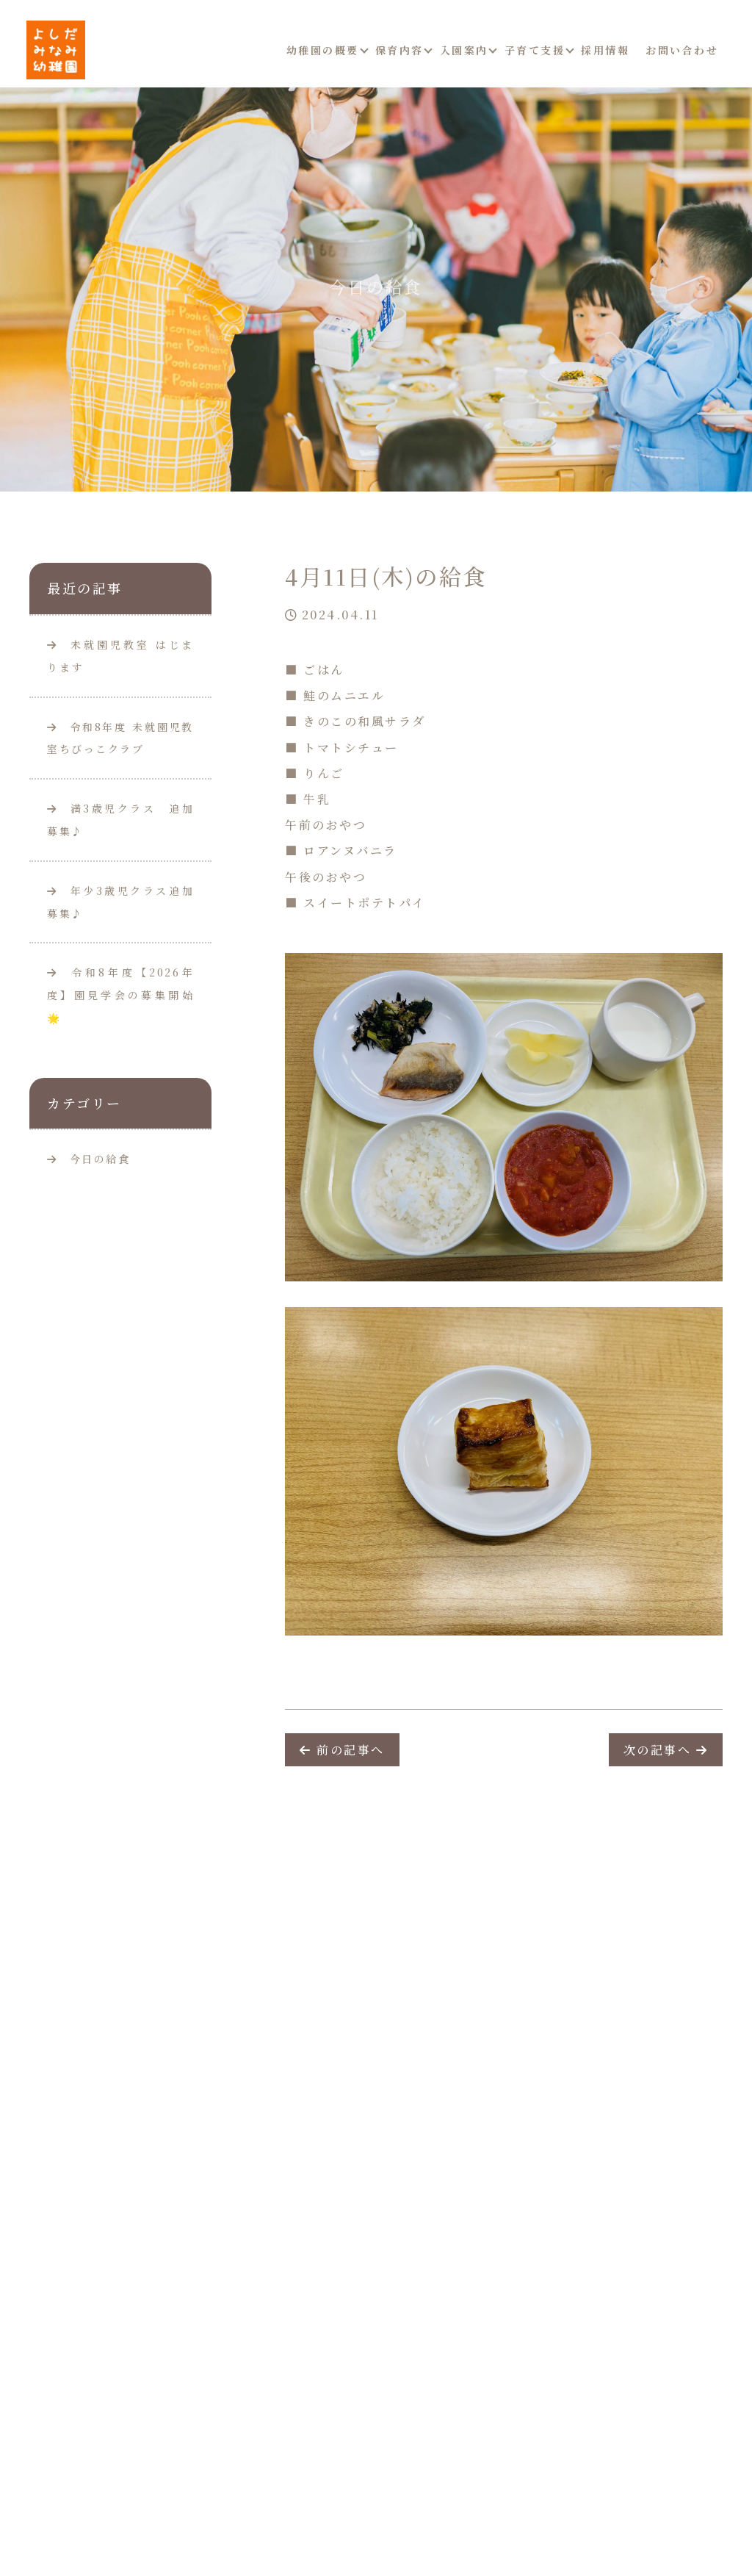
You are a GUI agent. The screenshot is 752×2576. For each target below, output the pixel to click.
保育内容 (399, 50)
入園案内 (464, 50)
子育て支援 (535, 50)
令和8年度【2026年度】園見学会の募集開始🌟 (120, 995)
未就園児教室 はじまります (120, 655)
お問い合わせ (682, 50)
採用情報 (605, 50)
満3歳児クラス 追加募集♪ (120, 819)
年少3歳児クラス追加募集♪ (120, 902)
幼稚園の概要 (322, 50)
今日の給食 (100, 1158)
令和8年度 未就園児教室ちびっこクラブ (120, 738)
